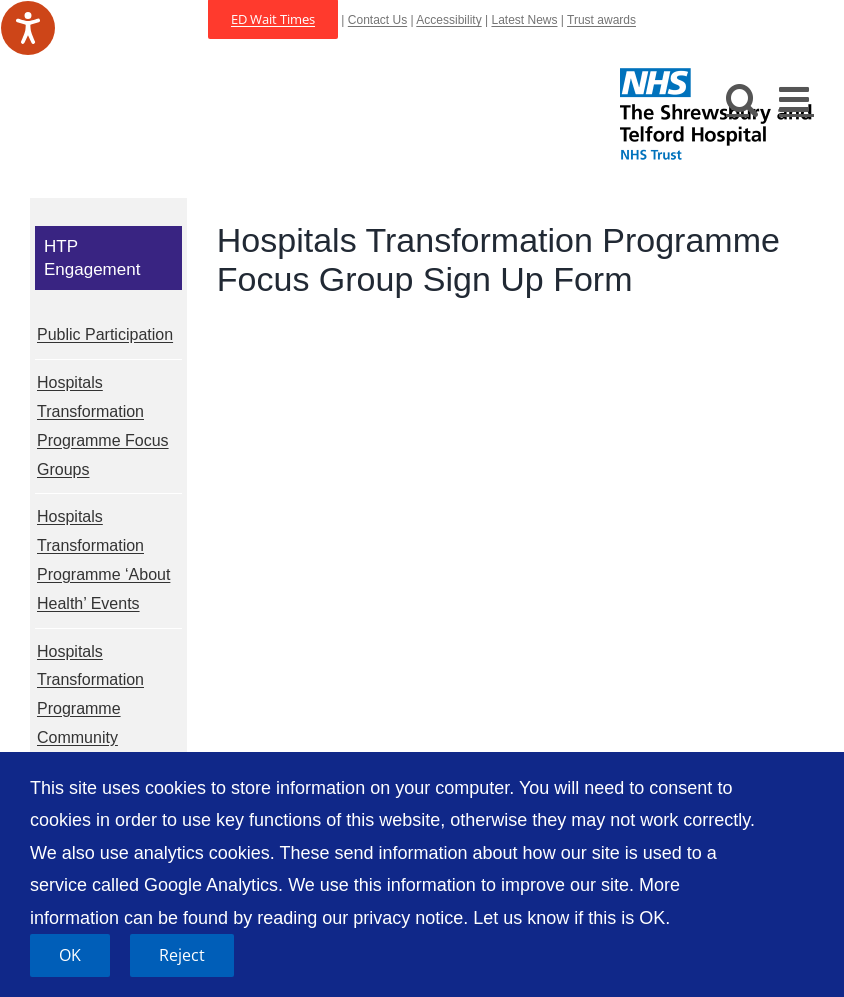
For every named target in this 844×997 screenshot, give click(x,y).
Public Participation (105, 334)
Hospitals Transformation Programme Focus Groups (103, 425)
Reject (182, 955)
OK (70, 955)
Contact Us (377, 20)
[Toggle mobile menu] (796, 98)
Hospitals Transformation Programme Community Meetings (90, 709)
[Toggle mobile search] (742, 98)
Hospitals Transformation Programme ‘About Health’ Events (103, 559)
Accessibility (448, 20)
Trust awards (601, 20)
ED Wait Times (273, 19)
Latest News (524, 20)
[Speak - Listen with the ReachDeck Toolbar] (28, 28)
